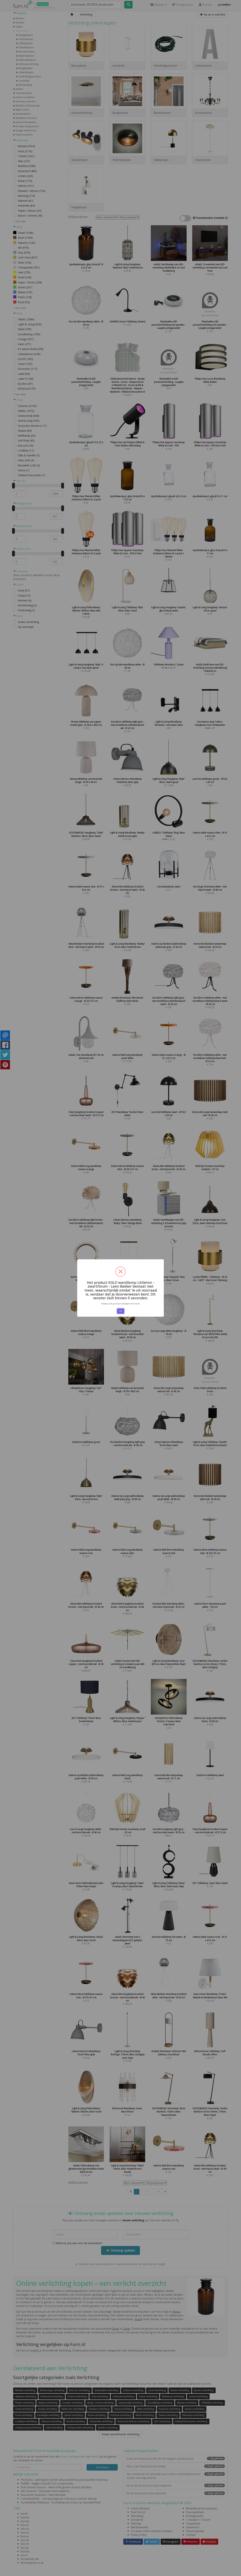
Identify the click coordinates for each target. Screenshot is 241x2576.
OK (120, 1311)
